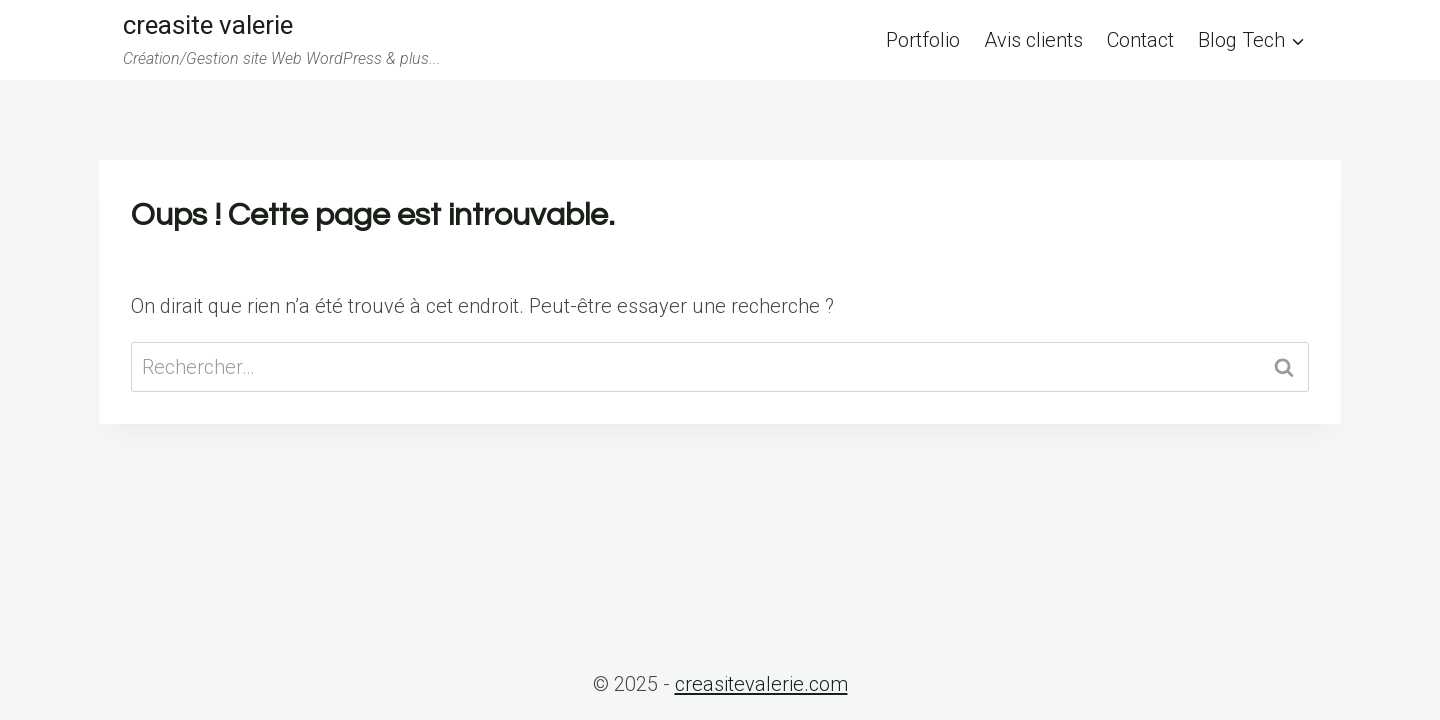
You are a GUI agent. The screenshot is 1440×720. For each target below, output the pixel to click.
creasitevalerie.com (761, 684)
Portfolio (923, 40)
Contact (1140, 40)
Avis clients (1033, 40)
